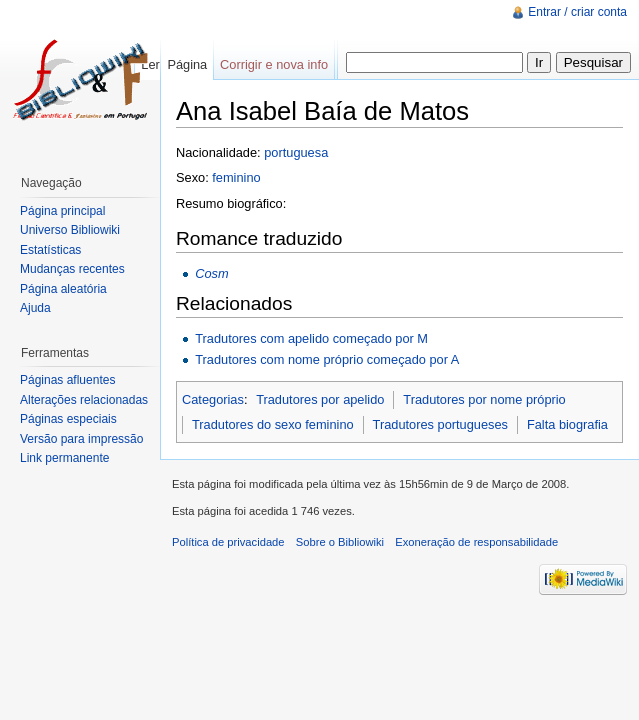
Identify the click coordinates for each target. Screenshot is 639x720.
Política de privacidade (228, 542)
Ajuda (35, 308)
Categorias (213, 399)
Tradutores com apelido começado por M (311, 338)
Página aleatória (63, 289)
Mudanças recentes (72, 269)
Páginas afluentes (67, 380)
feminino (236, 177)
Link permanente (64, 458)
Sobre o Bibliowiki (340, 542)
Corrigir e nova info (274, 64)
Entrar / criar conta (577, 12)
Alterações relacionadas (84, 400)
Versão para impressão (81, 439)
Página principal (62, 211)
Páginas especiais (68, 419)
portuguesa (296, 152)
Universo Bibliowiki (70, 230)
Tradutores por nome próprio (484, 399)
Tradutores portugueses (440, 424)
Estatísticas (50, 250)
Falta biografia (567, 424)
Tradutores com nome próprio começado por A (327, 359)
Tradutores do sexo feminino (273, 424)
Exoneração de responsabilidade (476, 542)
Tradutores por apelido (320, 399)
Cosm (211, 273)
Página (187, 64)
